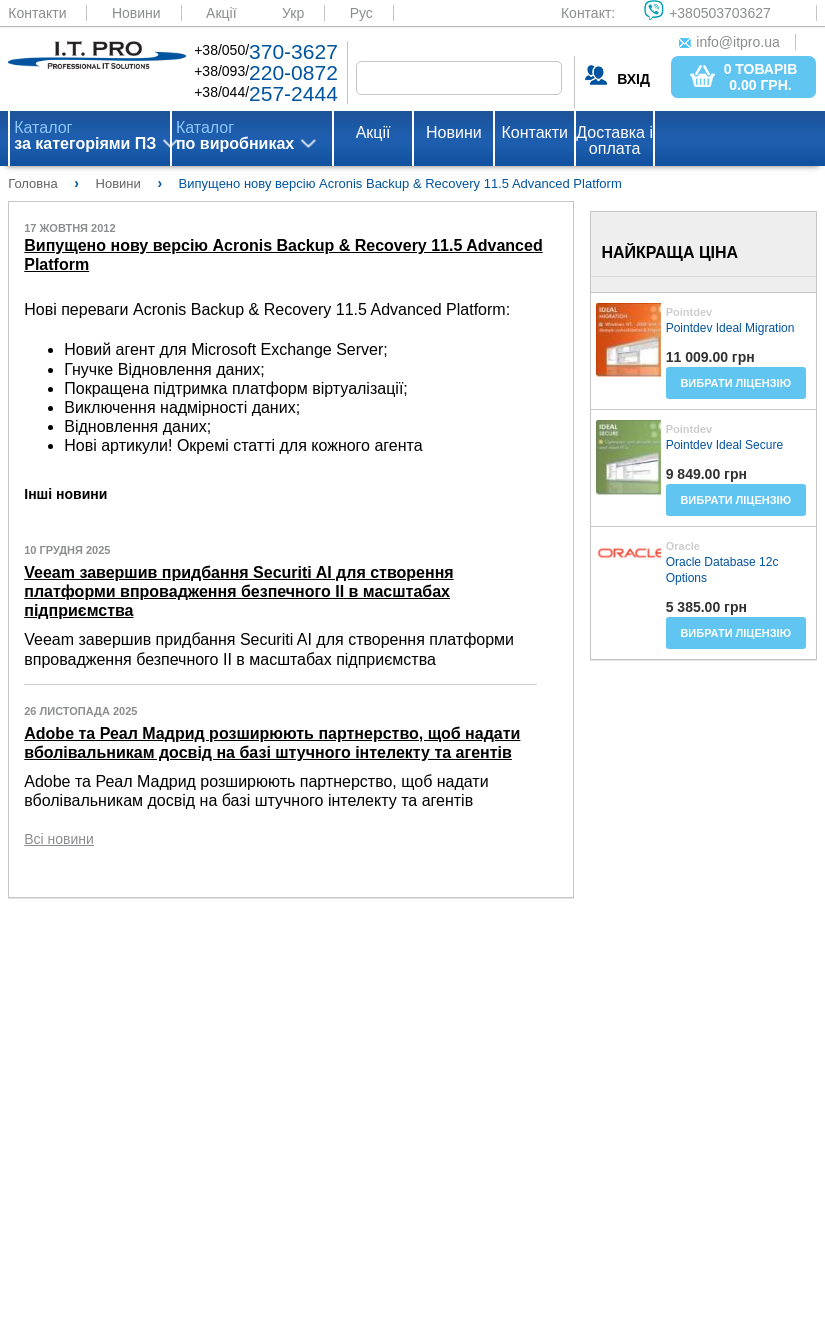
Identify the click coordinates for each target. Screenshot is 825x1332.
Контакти (37, 13)
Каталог (85, 136)
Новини (136, 13)
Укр (293, 13)
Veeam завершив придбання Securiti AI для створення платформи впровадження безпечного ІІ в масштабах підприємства (238, 591)
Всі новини (59, 839)
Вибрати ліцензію (735, 383)
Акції (221, 13)
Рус (361, 13)
